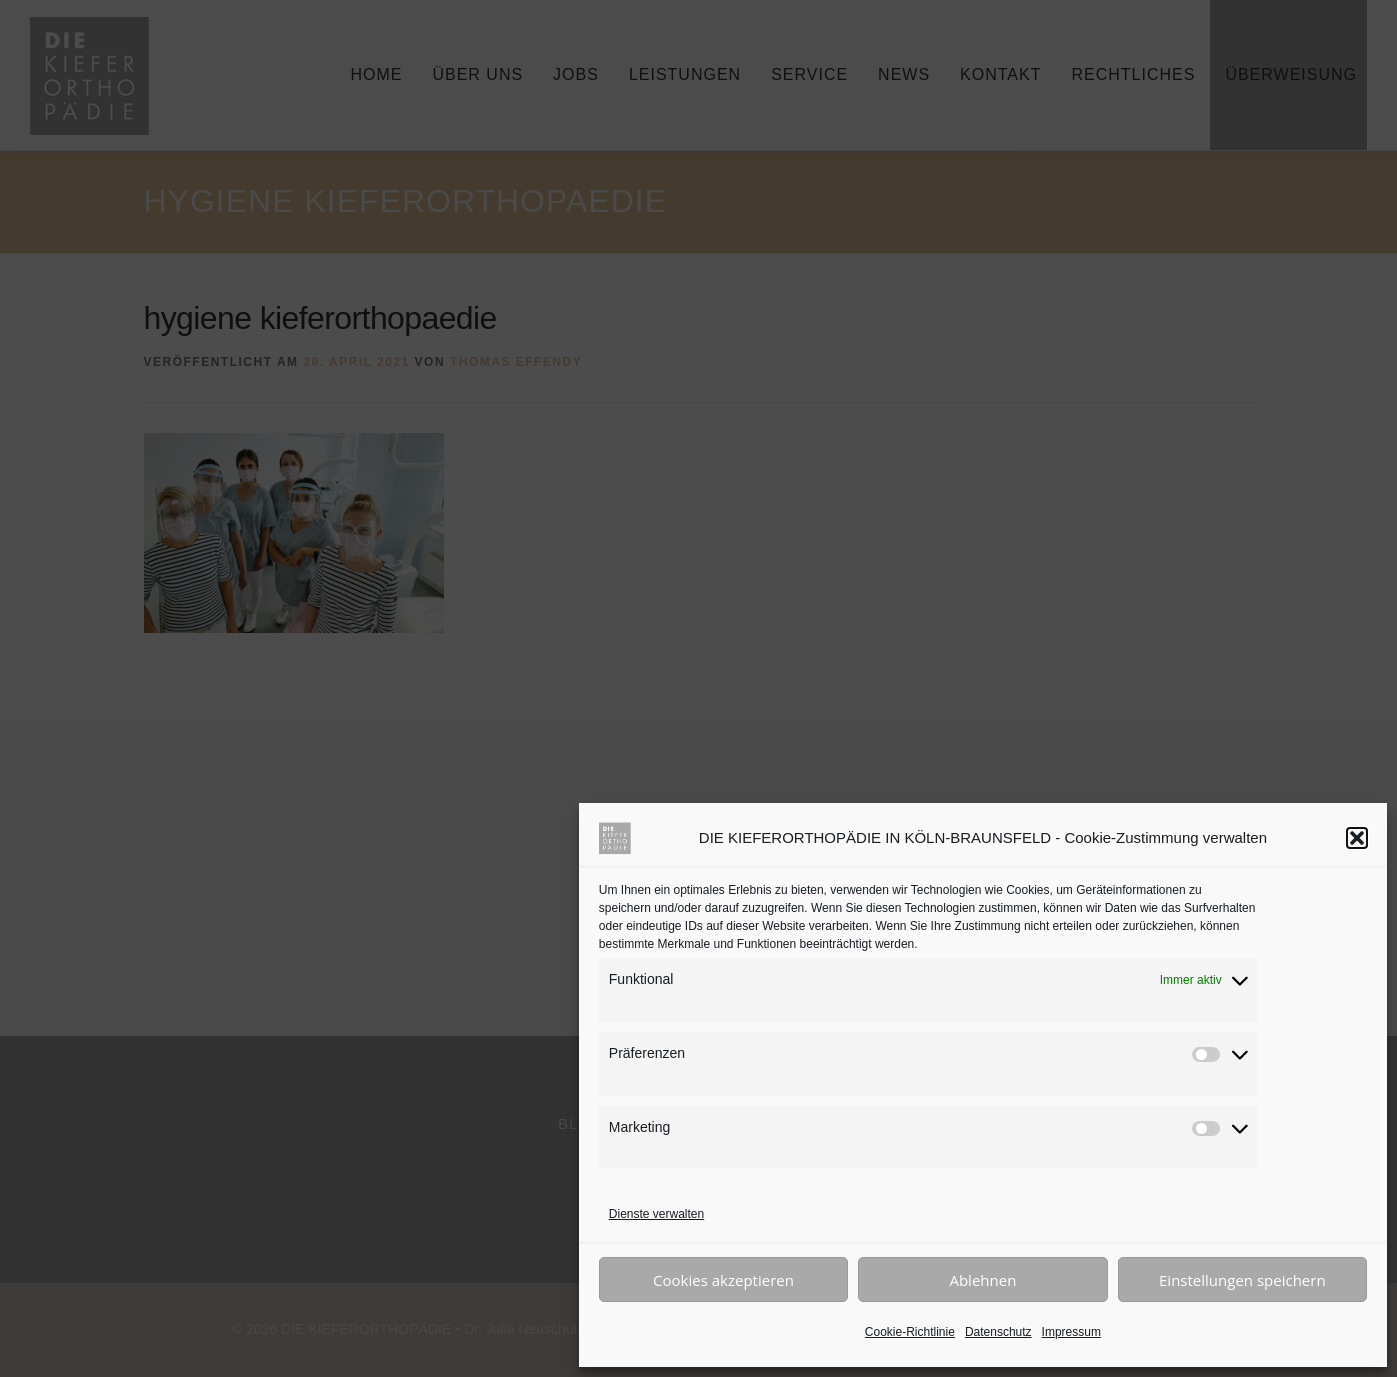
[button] (1357, 838)
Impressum (1071, 1332)
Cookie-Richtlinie (910, 1332)
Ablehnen (982, 1280)
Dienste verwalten (656, 1214)
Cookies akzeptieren (723, 1280)
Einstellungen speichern (1242, 1280)
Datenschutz (998, 1332)
